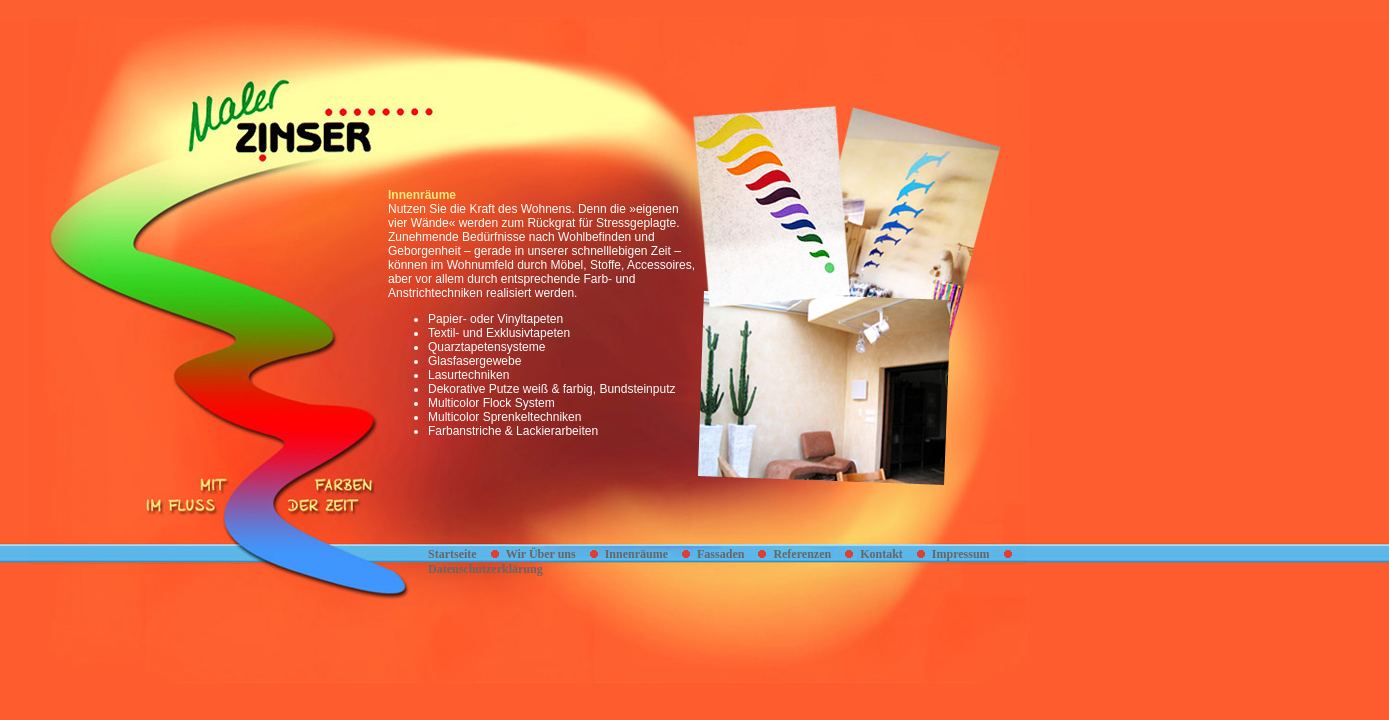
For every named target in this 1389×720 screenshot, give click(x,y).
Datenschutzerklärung (485, 569)
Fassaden (720, 554)
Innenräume (636, 554)
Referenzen (802, 554)
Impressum (961, 554)
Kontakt (881, 554)
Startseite (452, 554)
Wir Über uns (541, 554)
